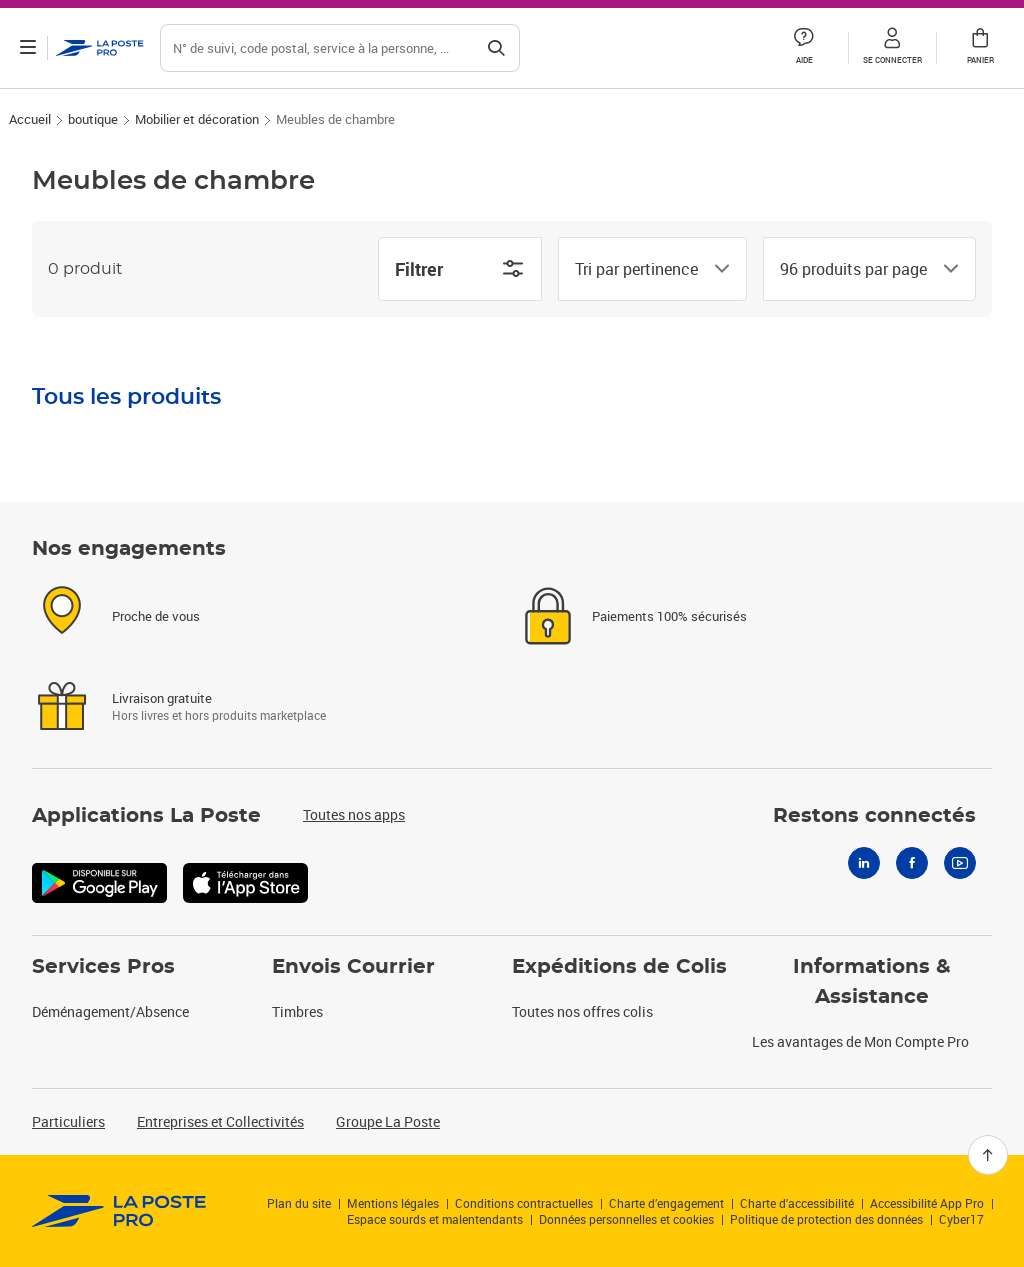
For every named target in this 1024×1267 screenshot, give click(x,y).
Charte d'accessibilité (797, 1203)
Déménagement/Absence (110, 1011)
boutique (93, 119)
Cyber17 (961, 1219)
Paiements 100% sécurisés (669, 616)
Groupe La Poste (388, 1121)
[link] (119, 1211)
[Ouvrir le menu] (28, 48)
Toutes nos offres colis (582, 1011)
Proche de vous (156, 616)
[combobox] (636, 269)
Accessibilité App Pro (927, 1203)
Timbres (297, 1011)
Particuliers (68, 1121)
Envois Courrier (353, 967)
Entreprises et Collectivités (220, 1121)
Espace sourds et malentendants (435, 1219)
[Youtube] (960, 863)
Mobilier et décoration (197, 119)
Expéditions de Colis (619, 967)
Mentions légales (393, 1203)
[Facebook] (912, 863)
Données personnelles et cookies (626, 1219)
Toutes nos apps (354, 814)
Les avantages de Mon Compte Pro (860, 1041)
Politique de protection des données (826, 1219)
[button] (892, 48)
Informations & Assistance (872, 982)
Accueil (30, 119)
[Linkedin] (864, 863)
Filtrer (460, 269)
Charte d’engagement (666, 1203)
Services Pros (103, 967)
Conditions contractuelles (524, 1203)
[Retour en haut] (988, 1155)
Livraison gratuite (162, 698)
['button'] (100, 48)
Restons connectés (874, 816)
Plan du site (299, 1203)
